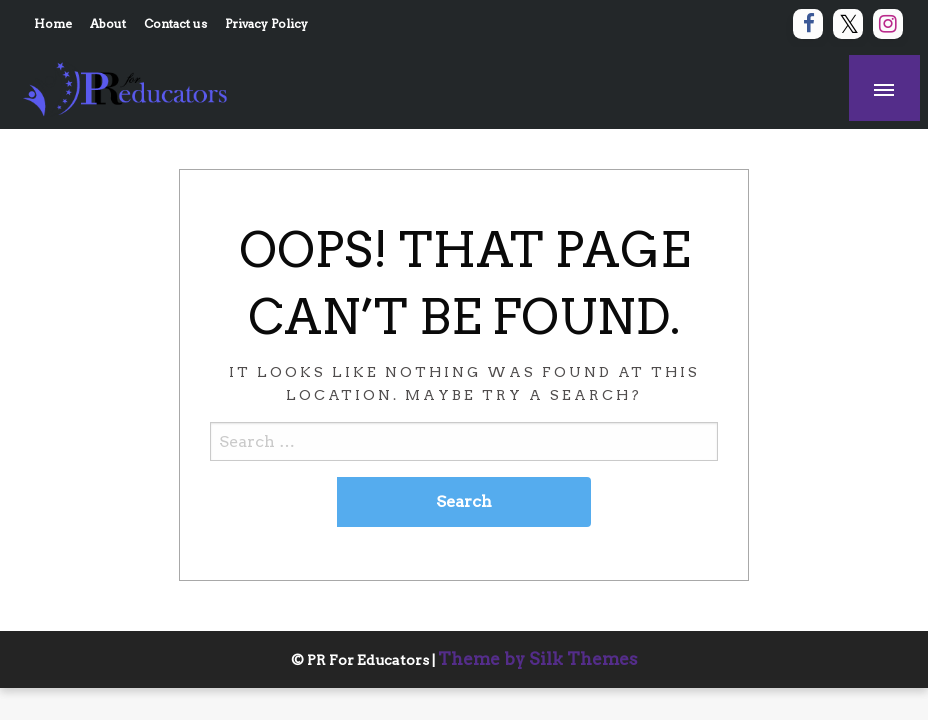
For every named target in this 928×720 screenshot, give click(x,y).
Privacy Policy (266, 23)
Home (53, 23)
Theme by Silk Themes (538, 659)
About (108, 23)
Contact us (175, 23)
